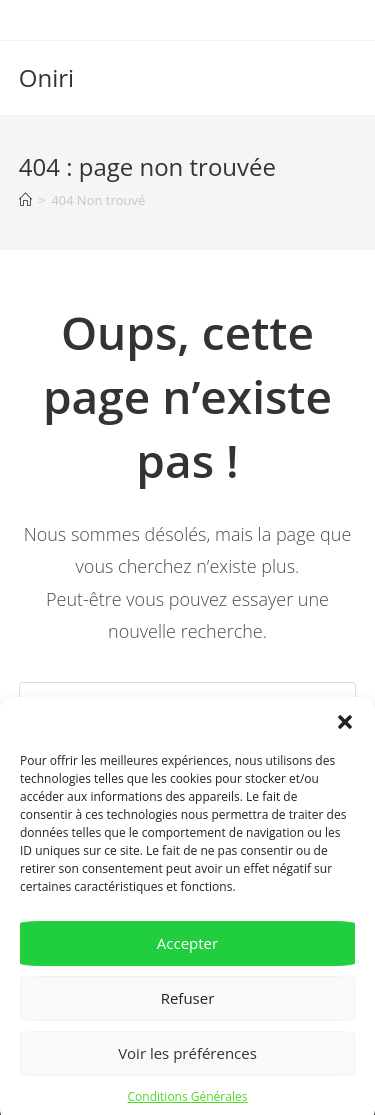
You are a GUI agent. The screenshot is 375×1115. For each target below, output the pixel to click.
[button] (345, 731)
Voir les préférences (187, 1062)
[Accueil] (25, 200)
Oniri (46, 77)
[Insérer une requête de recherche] (188, 702)
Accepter (187, 952)
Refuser (188, 1007)
